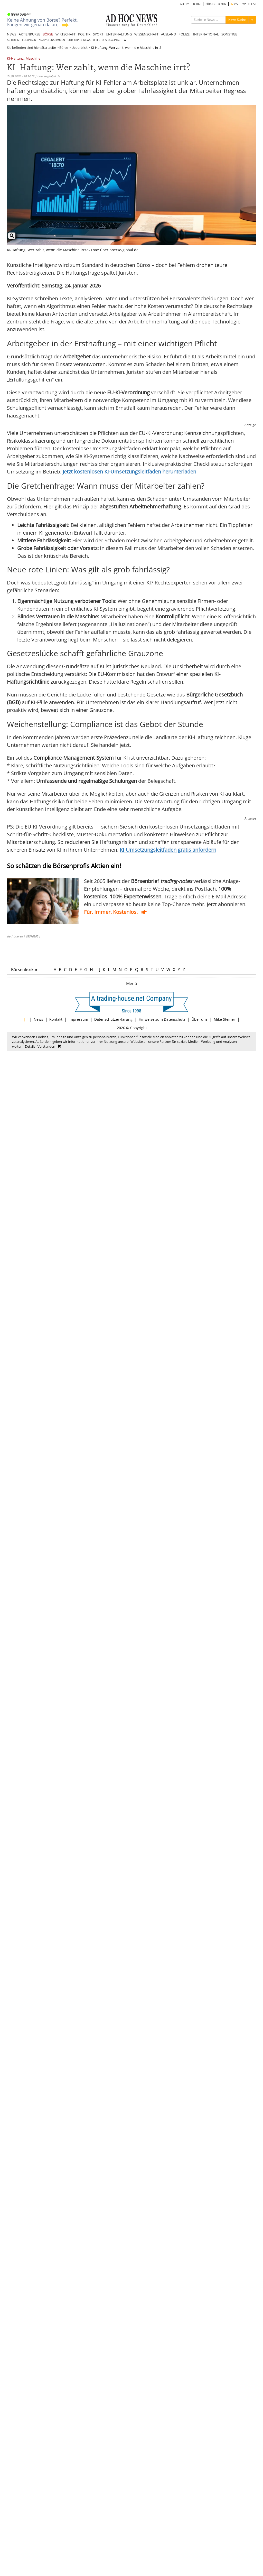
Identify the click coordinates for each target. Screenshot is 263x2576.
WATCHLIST (249, 4)
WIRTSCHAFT (65, 34)
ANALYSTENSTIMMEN (52, 40)
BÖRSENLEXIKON (215, 4)
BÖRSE (48, 34)
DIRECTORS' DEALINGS (106, 40)
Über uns (200, 1019)
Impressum (78, 1019)
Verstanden (46, 1046)
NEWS (11, 34)
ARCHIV (184, 4)
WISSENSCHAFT (146, 34)
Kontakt (55, 1019)
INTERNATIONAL (206, 34)
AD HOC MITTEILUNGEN (21, 40)
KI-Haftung (15, 59)
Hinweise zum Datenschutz (162, 1019)
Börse (63, 47)
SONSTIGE (229, 34)
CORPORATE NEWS (79, 40)
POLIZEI (185, 34)
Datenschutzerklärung (113, 1019)
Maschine (33, 59)
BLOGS (197, 4)
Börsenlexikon (25, 969)
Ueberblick (79, 47)
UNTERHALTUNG (119, 34)
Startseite (48, 47)
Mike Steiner (224, 1019)
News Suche (237, 19)
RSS (234, 4)
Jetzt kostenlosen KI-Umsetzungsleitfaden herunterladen (129, 471)
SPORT (98, 34)
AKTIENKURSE (29, 34)
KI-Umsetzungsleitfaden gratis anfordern (168, 849)
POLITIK (84, 34)
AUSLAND (168, 34)
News (38, 1019)
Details (30, 1046)
